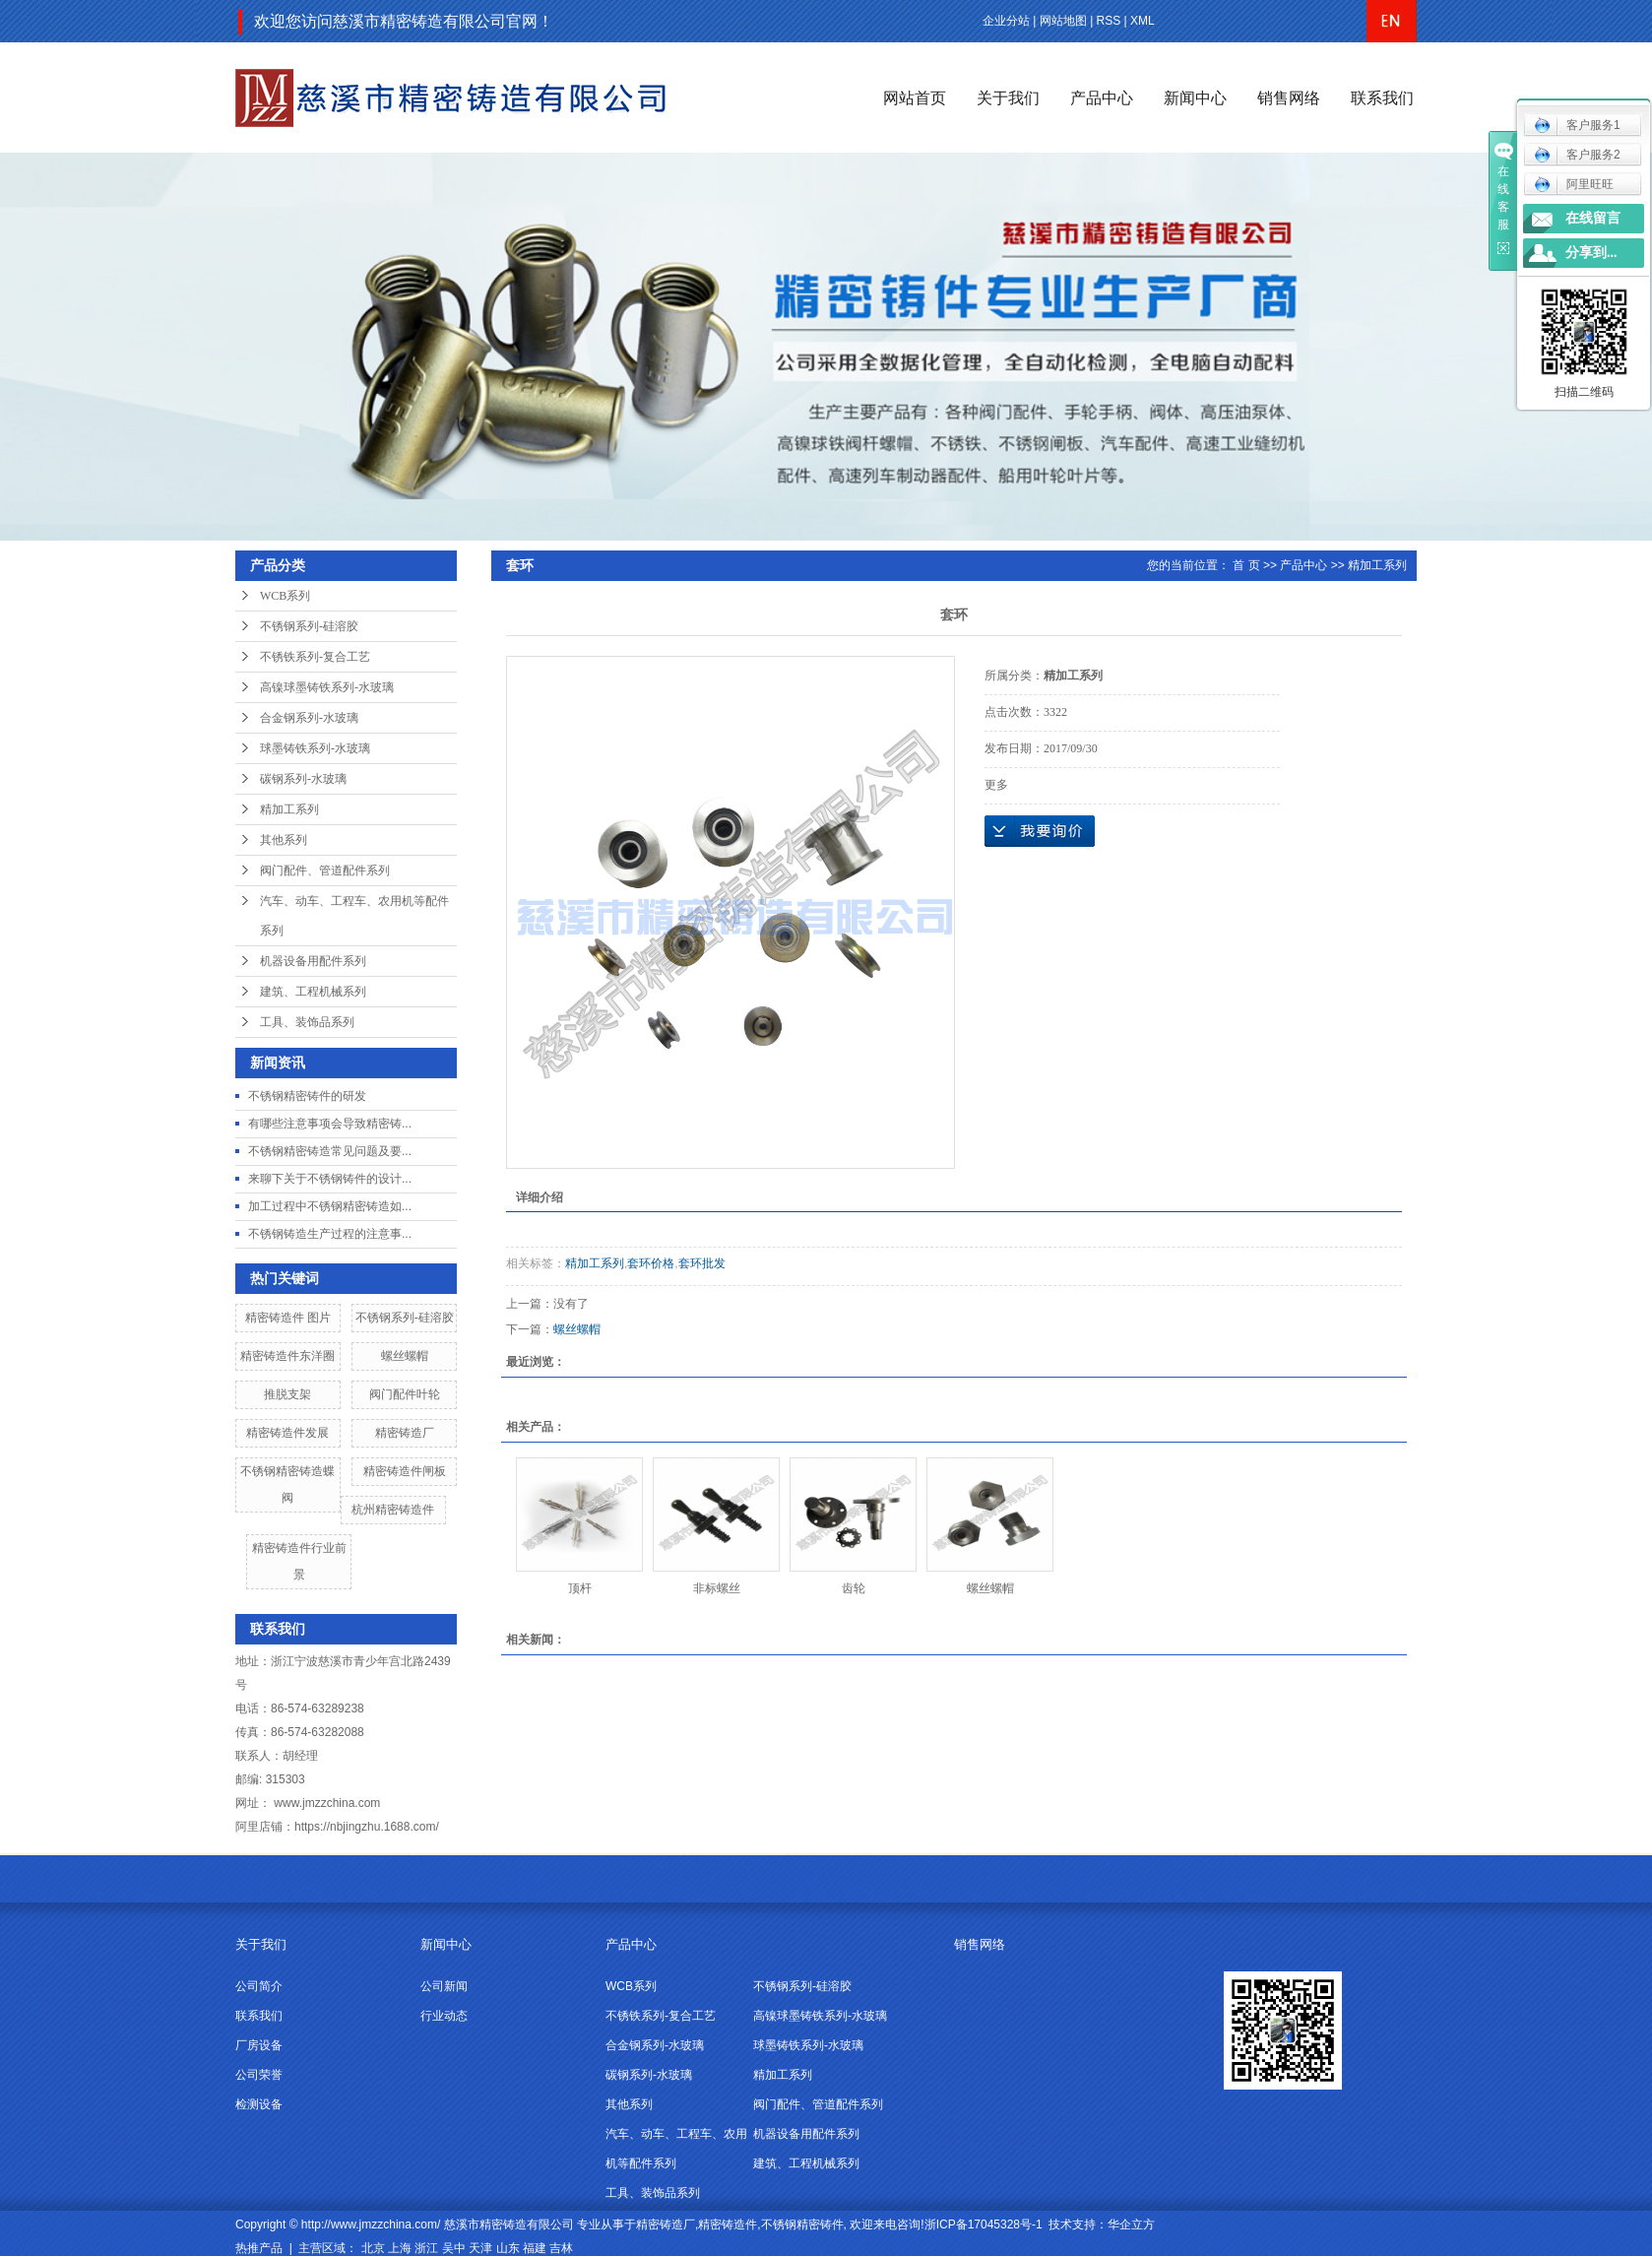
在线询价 (1040, 831)
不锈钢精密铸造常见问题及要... (330, 1151)
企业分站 (1006, 21)
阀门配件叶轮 (404, 1394)
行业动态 (444, 2016)
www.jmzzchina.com (327, 1803)
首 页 (1246, 565)
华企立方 (1131, 2224)
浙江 (426, 2248)
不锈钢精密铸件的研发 (307, 1096)
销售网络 (1288, 98)
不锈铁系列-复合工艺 (315, 657)
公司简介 (259, 1986)
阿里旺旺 (1574, 184)
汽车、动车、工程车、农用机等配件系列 (354, 915)
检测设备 (259, 2104)
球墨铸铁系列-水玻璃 (315, 748)
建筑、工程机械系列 (313, 992)
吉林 (561, 2248)
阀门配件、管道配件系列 (325, 870)
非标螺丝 (716, 1588)
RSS (1109, 21)
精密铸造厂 (404, 1433)
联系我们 (1382, 98)
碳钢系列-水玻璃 (303, 779)
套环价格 (650, 1263)
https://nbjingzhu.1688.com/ (366, 1827)
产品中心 (1101, 98)
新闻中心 (1195, 98)
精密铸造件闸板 (404, 1471)
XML (1142, 21)
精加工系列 (289, 809)
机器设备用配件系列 (313, 961)
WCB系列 (285, 596)
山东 (508, 2248)
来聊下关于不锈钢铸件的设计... (330, 1179)
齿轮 (853, 1588)
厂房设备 (259, 2045)
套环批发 (702, 1263)
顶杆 (580, 1588)
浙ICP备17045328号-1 (983, 2224)
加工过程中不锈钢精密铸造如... (330, 1206)
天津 (480, 2248)
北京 (373, 2248)
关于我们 (1008, 98)
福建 (534, 2248)
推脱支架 (287, 1394)
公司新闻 (444, 1986)
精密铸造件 (727, 2224)
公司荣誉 (259, 2075)
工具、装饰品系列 (307, 1022)
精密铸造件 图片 (288, 1317)
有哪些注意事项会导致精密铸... (330, 1123)
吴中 (454, 2248)
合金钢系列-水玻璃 (309, 718)
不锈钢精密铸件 (802, 2224)
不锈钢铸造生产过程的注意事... (330, 1234)
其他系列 (283, 840)
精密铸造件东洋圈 (287, 1356)
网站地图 (1063, 21)
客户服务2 (1577, 154)
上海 (400, 2248)
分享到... (1591, 252)
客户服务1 (1577, 125)
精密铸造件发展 (287, 1433)
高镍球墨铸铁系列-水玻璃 (327, 687)
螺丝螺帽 (404, 1356)
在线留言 (1592, 218)
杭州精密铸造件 (392, 1509)
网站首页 (914, 98)
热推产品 (259, 2248)
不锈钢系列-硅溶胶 (309, 626)
